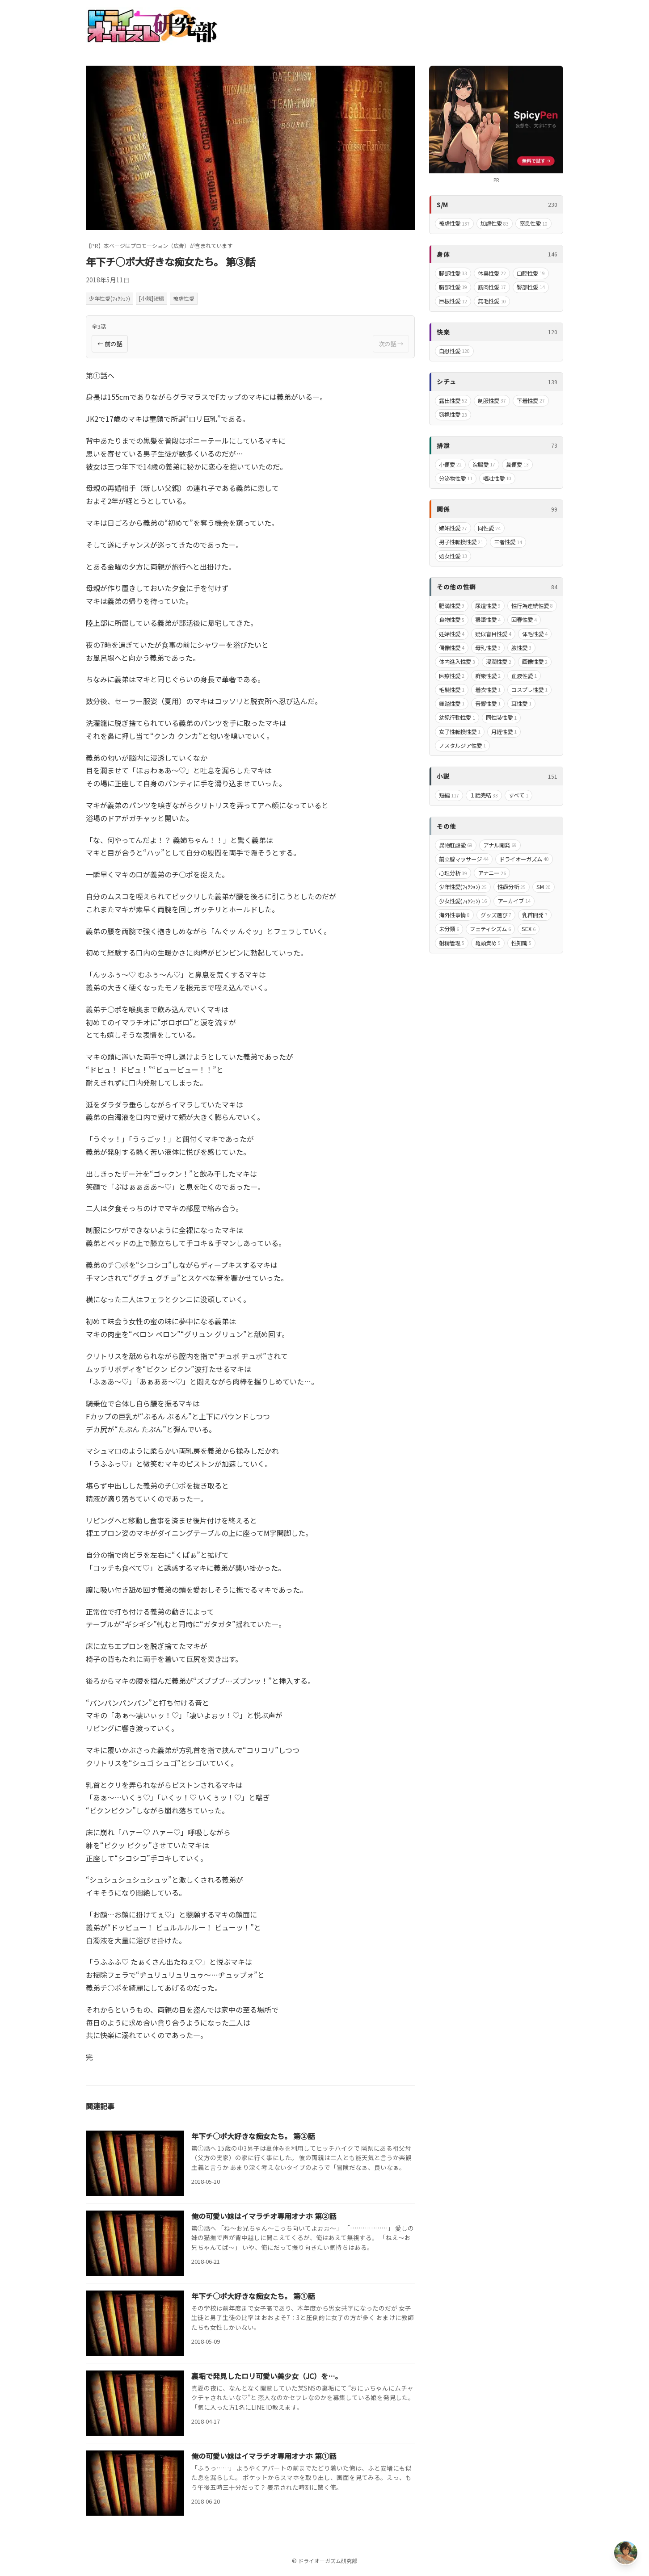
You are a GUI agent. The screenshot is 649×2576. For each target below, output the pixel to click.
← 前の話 (109, 343)
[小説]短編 (151, 298)
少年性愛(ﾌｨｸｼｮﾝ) (109, 298)
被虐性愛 (183, 298)
